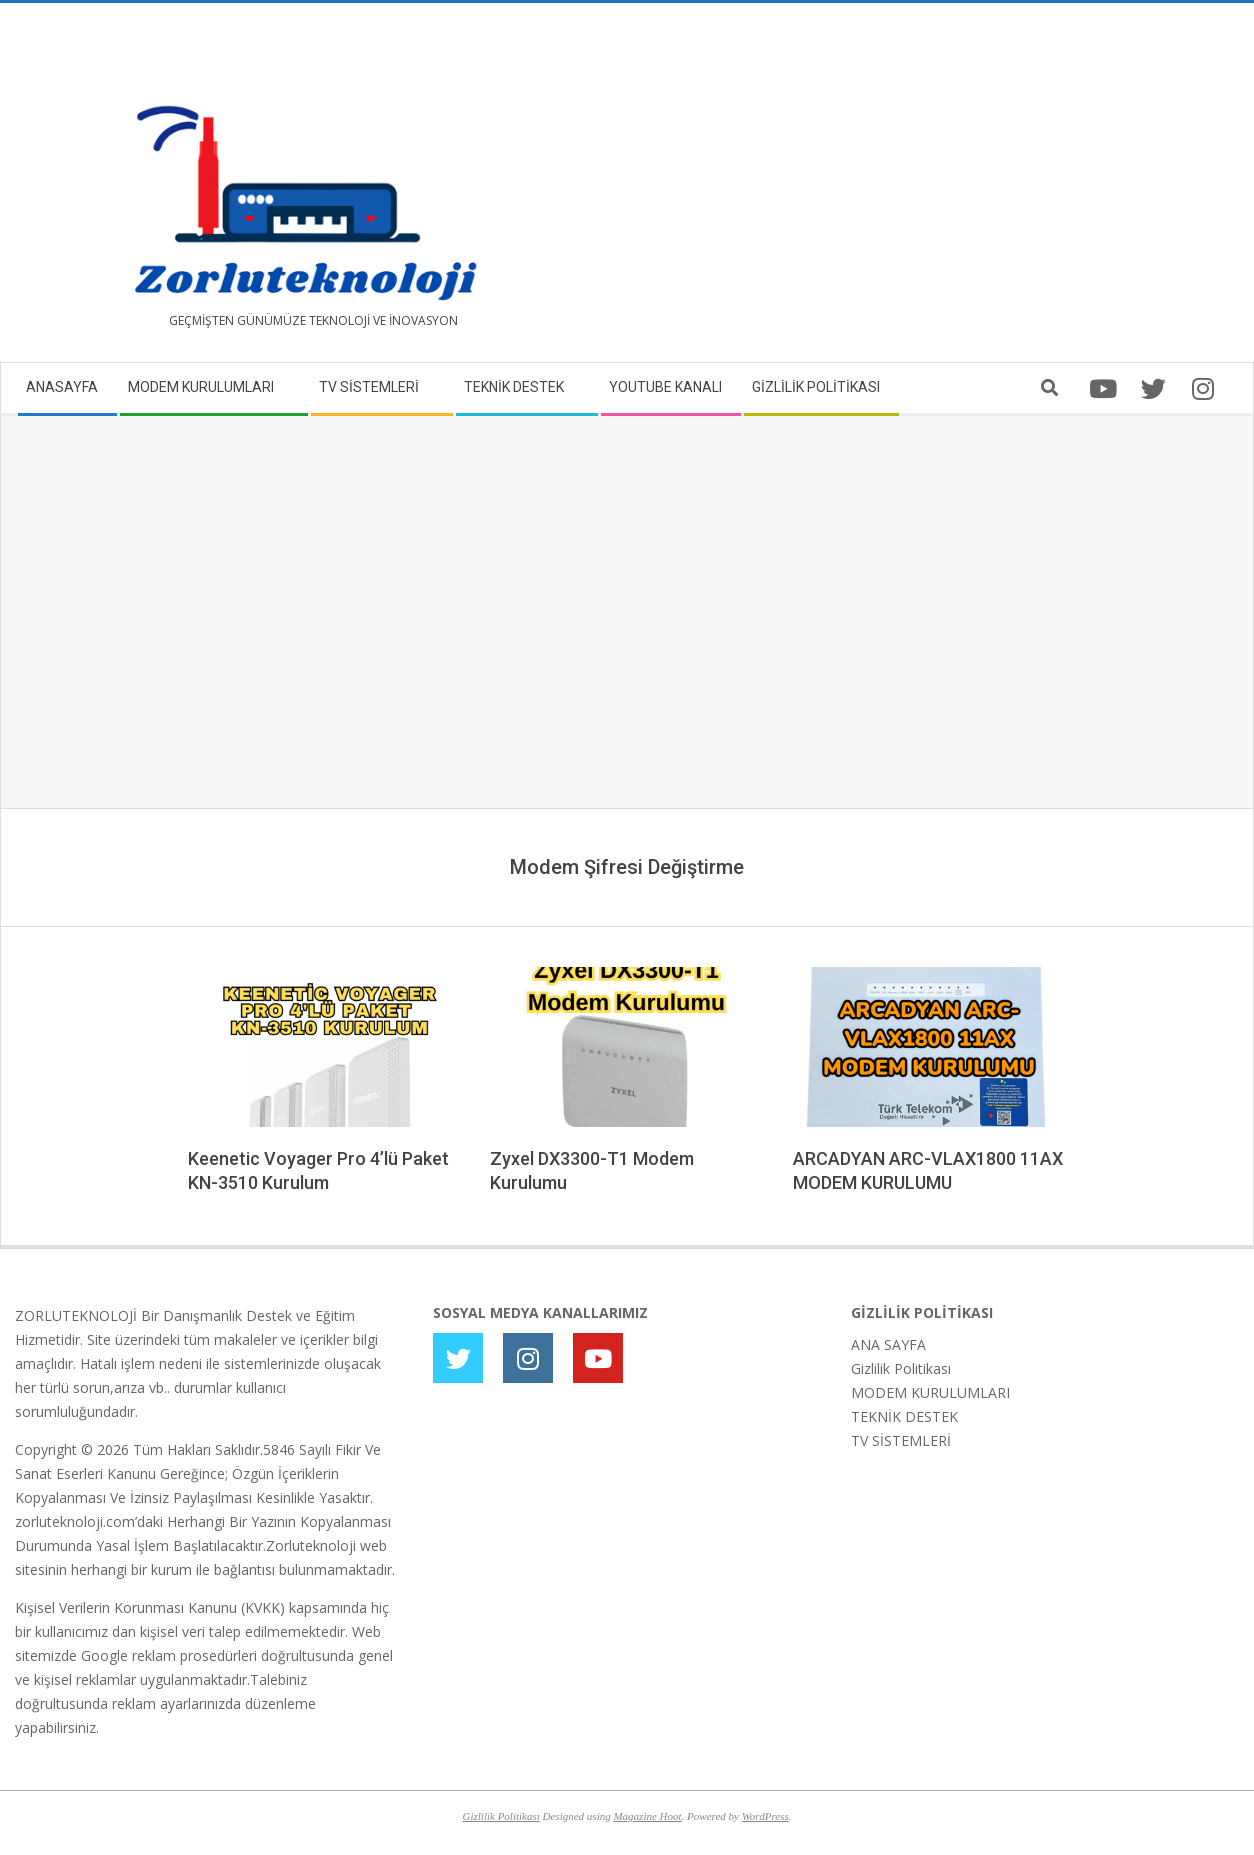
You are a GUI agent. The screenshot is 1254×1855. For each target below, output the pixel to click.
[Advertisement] (933, 191)
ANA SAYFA (888, 1344)
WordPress (765, 1816)
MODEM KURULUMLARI (930, 1392)
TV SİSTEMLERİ (901, 1440)
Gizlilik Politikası (901, 1368)
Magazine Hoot (647, 1816)
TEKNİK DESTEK (904, 1416)
